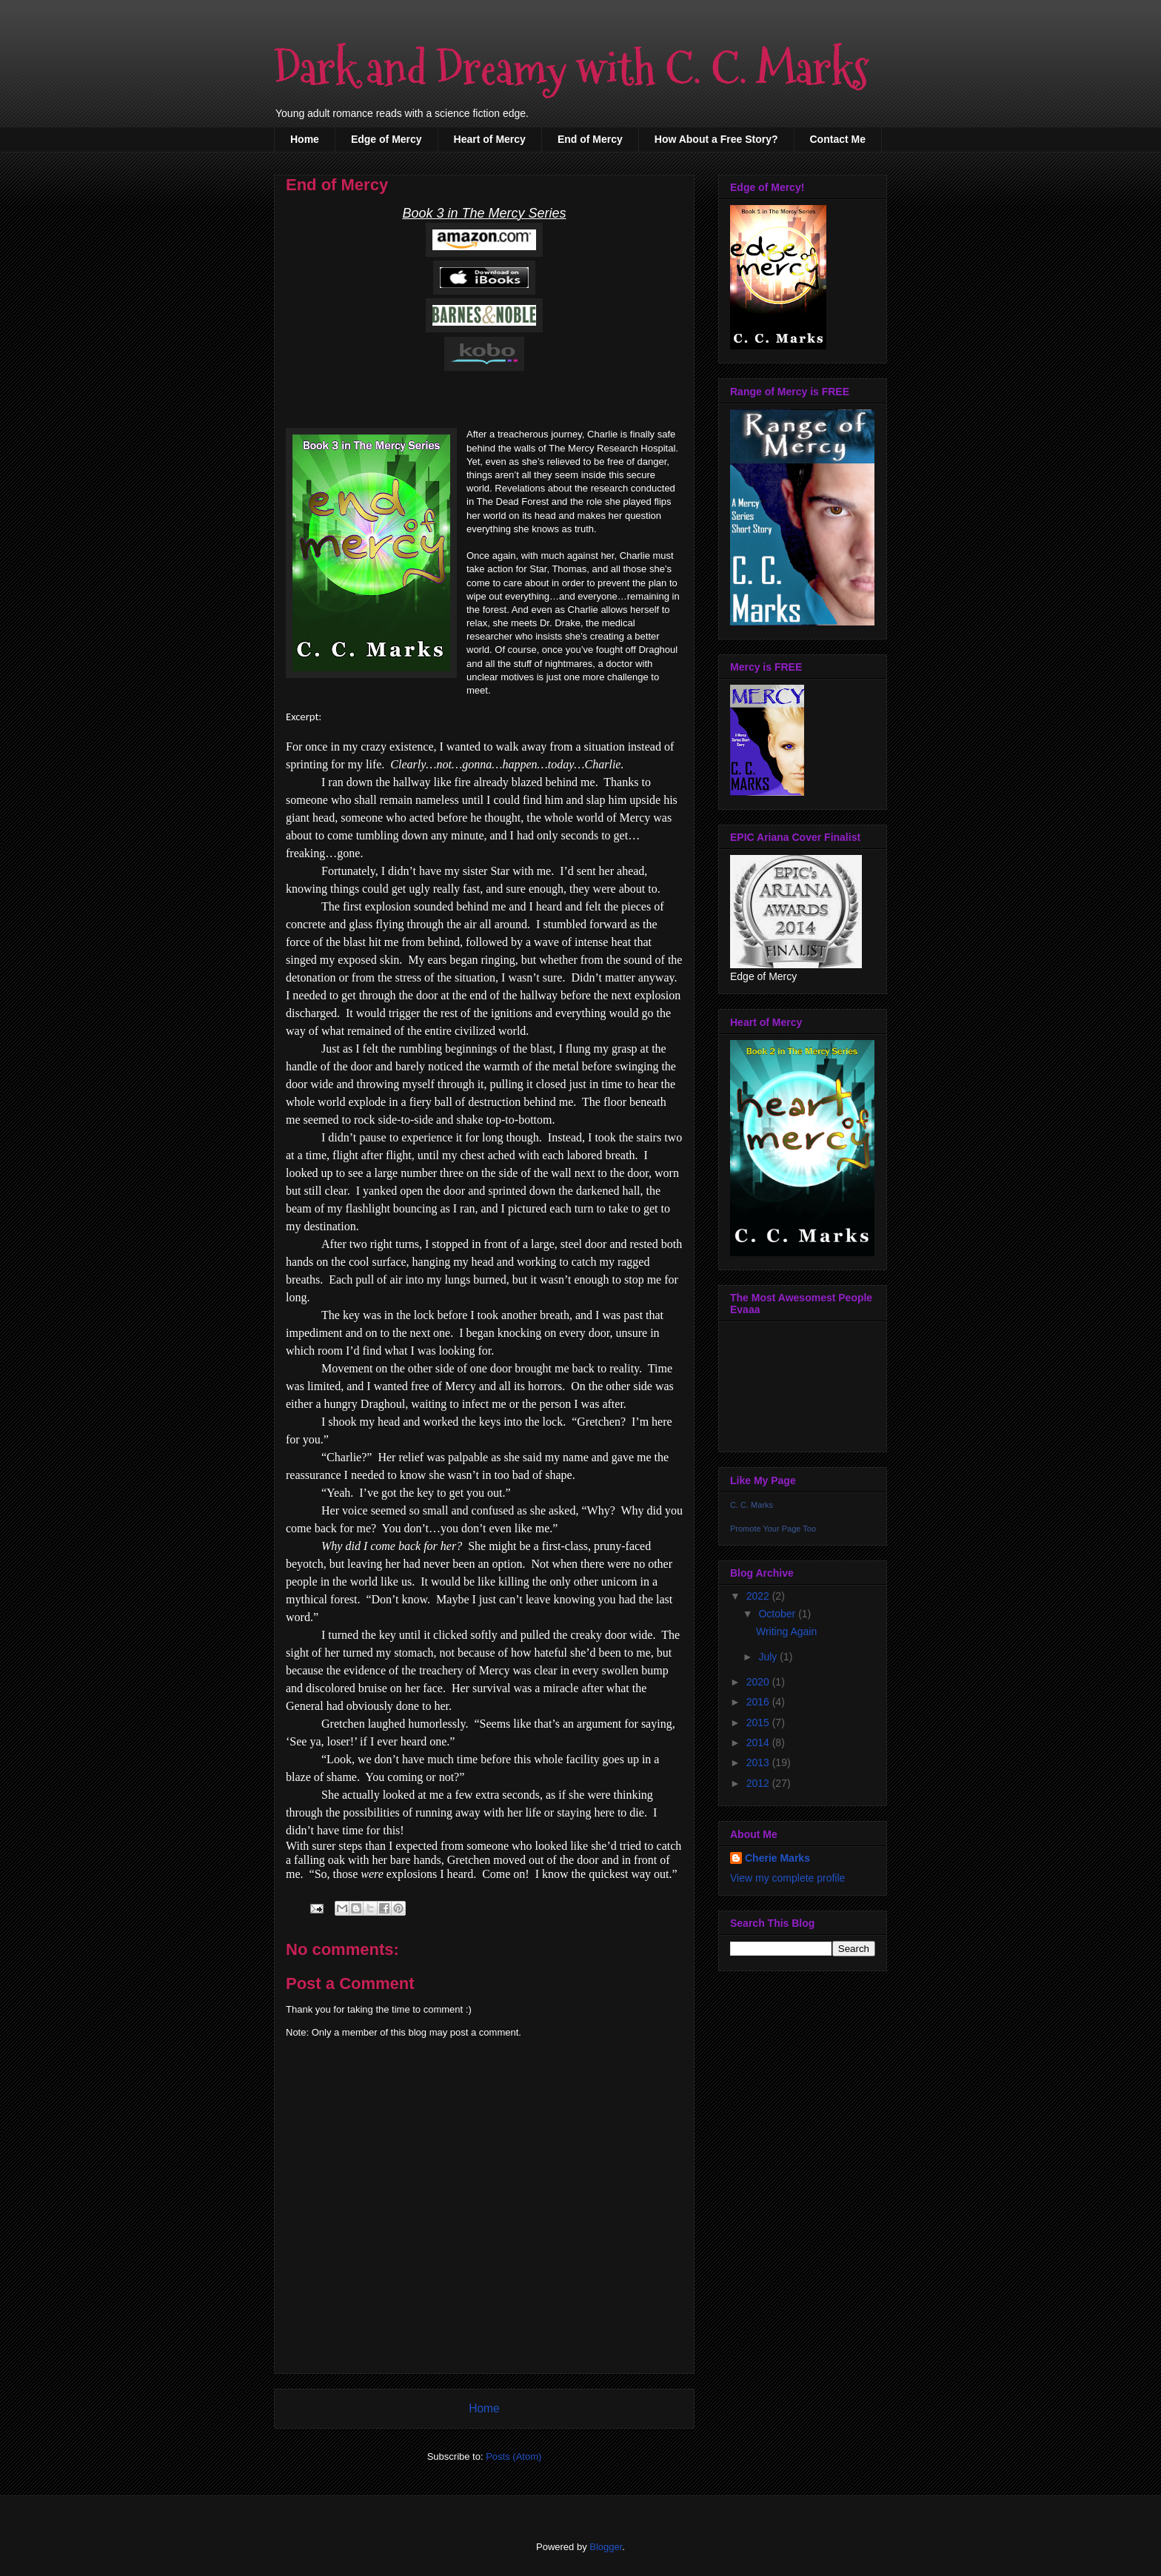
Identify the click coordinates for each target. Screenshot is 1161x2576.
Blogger (605, 2546)
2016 (759, 1702)
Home (304, 139)
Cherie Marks (777, 1858)
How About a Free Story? (716, 139)
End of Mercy (590, 139)
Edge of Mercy (386, 139)
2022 (759, 1596)
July (769, 1657)
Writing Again (786, 1631)
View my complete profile (787, 1878)
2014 (759, 1742)
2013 (759, 1762)
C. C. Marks (751, 1504)
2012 (759, 1783)
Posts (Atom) (513, 2456)
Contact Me (838, 139)
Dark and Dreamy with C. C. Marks (571, 69)
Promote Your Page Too (773, 1528)
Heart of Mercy (490, 139)
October (778, 1614)
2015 (759, 1722)
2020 (759, 1682)
